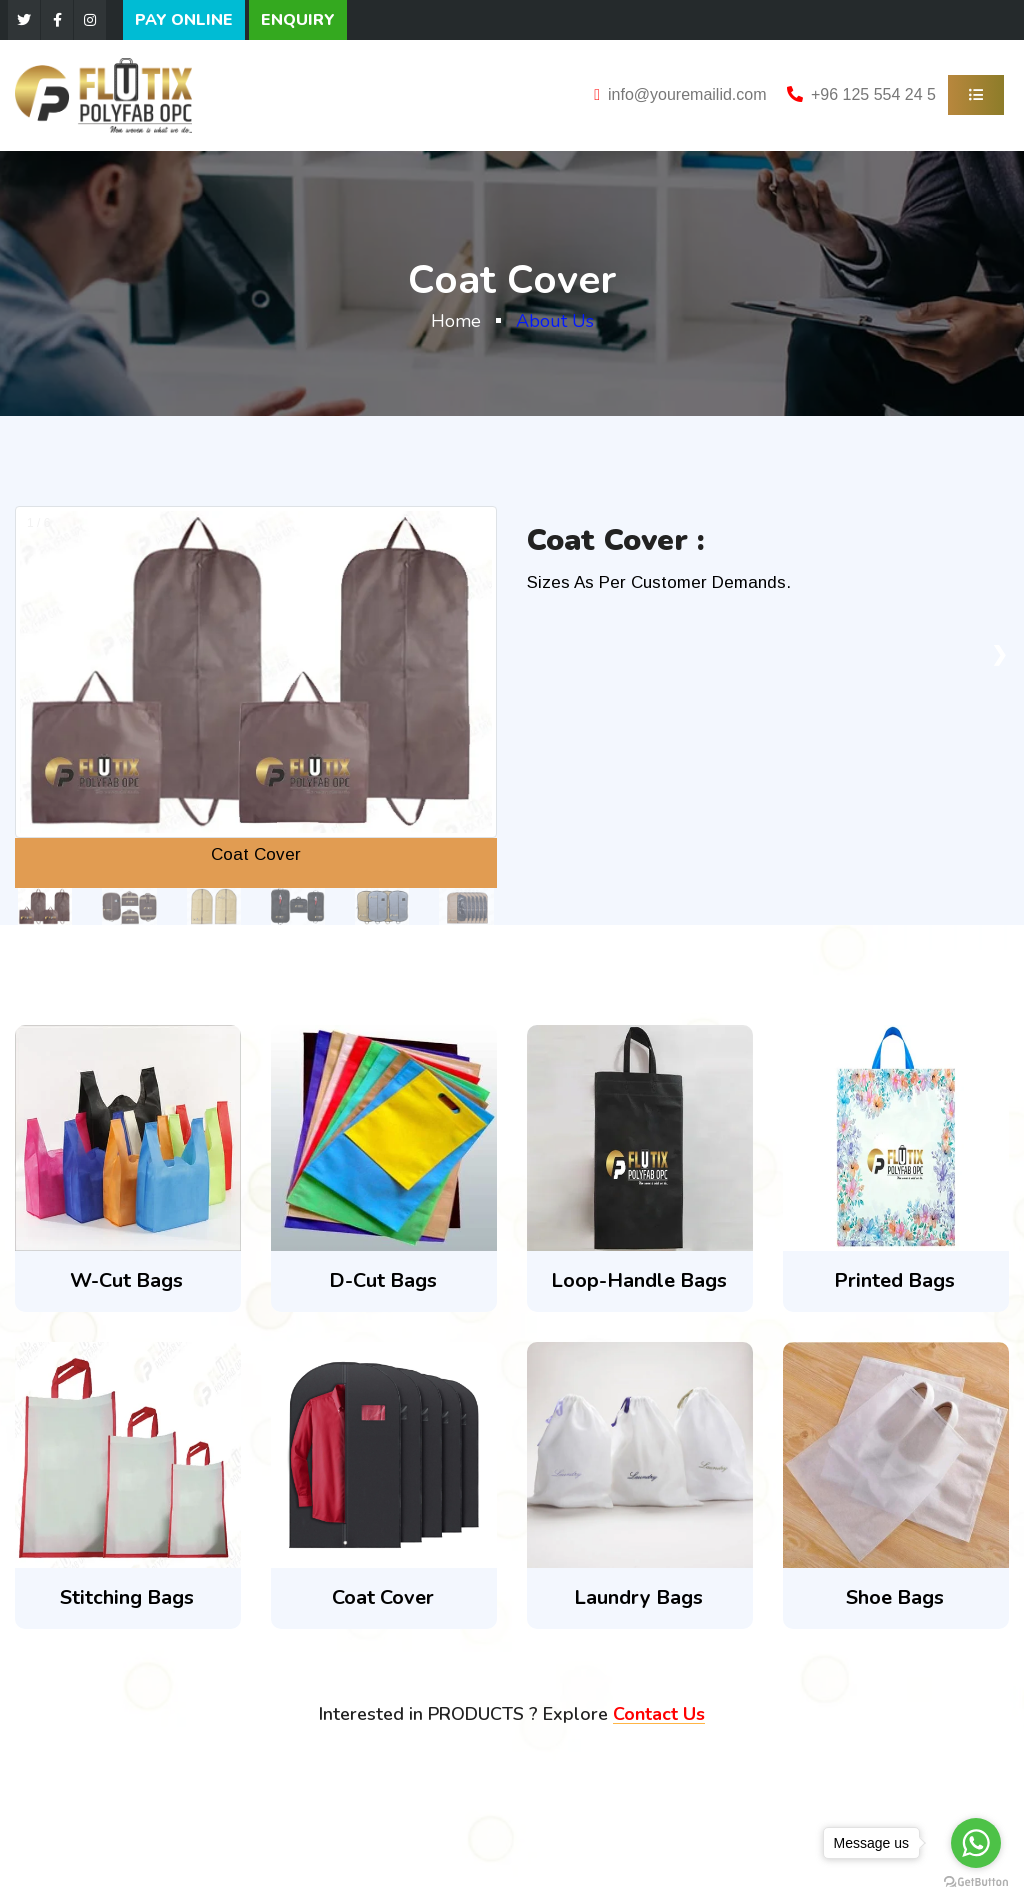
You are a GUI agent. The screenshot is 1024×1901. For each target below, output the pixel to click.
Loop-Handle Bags (639, 1280)
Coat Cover (383, 1597)
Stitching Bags (127, 1597)
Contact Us (659, 1714)
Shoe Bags (895, 1597)
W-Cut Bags (126, 1280)
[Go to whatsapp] (976, 1843)
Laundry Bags (638, 1597)
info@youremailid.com (687, 94)
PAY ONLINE (184, 20)
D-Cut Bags (383, 1280)
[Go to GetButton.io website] (976, 1881)
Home (456, 321)
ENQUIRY (298, 20)
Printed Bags (894, 1280)
